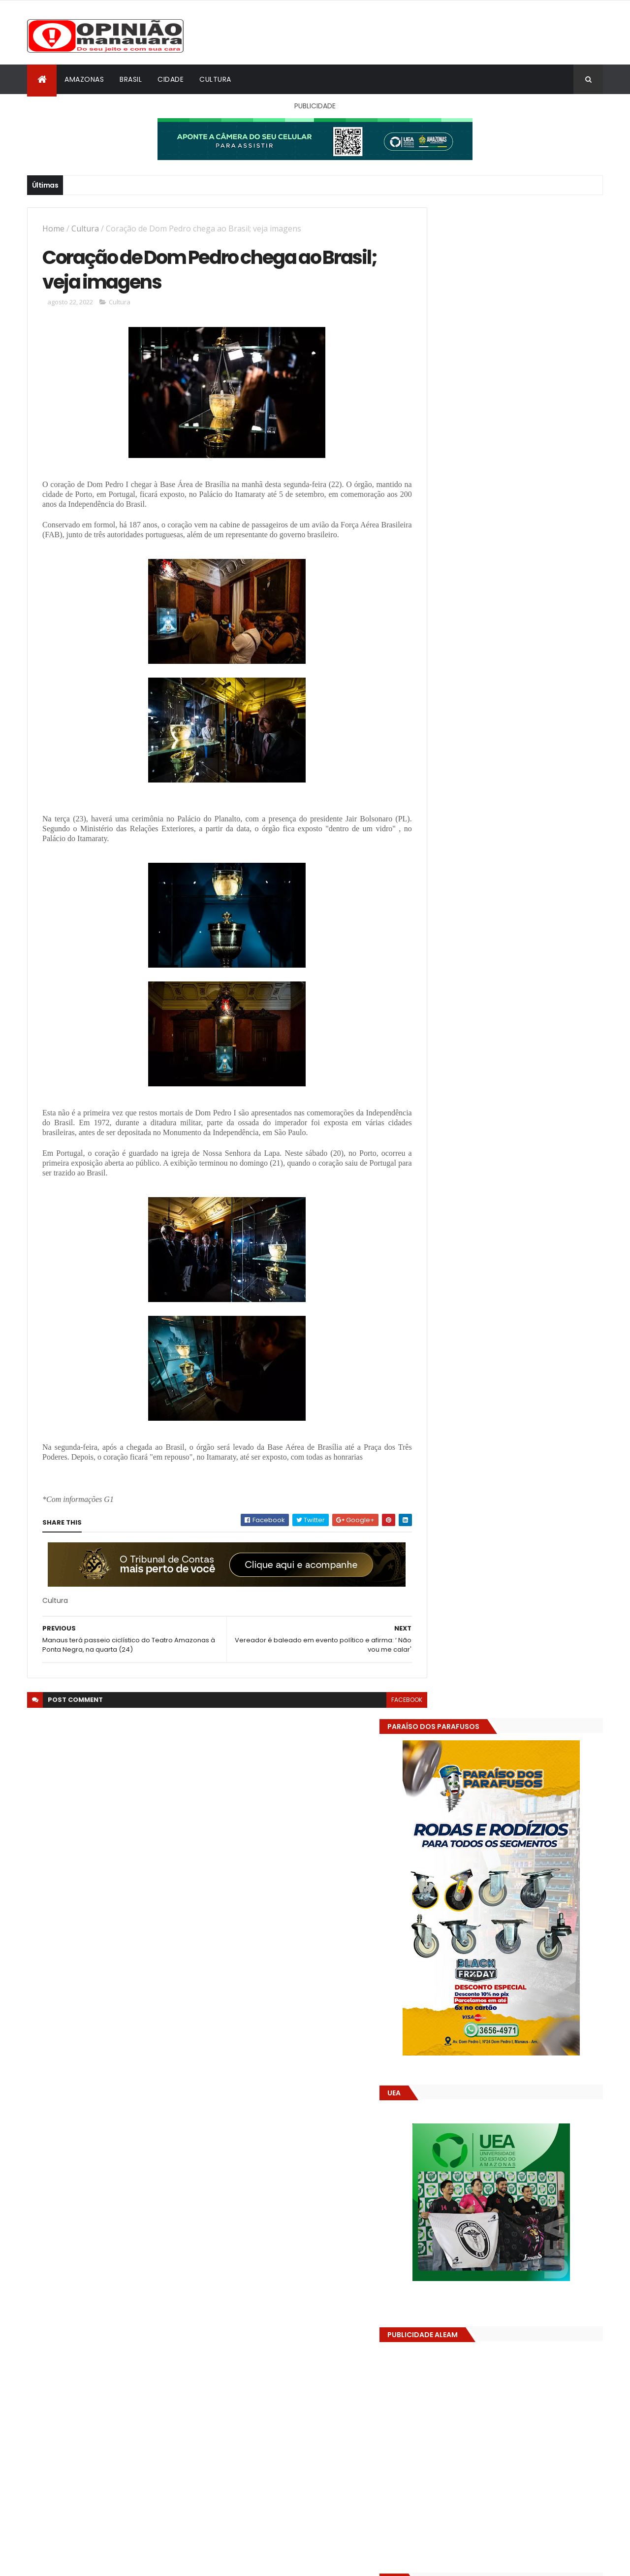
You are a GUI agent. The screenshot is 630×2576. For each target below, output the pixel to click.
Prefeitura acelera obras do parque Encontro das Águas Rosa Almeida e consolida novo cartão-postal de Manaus (529, 1529)
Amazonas (84, 79)
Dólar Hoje (441, 1885)
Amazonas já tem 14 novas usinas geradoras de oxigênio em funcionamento (525, 1485)
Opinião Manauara (475, 1639)
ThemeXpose (82, 2562)
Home (53, 228)
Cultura (215, 79)
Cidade (171, 79)
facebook (384, 1702)
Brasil (131, 79)
